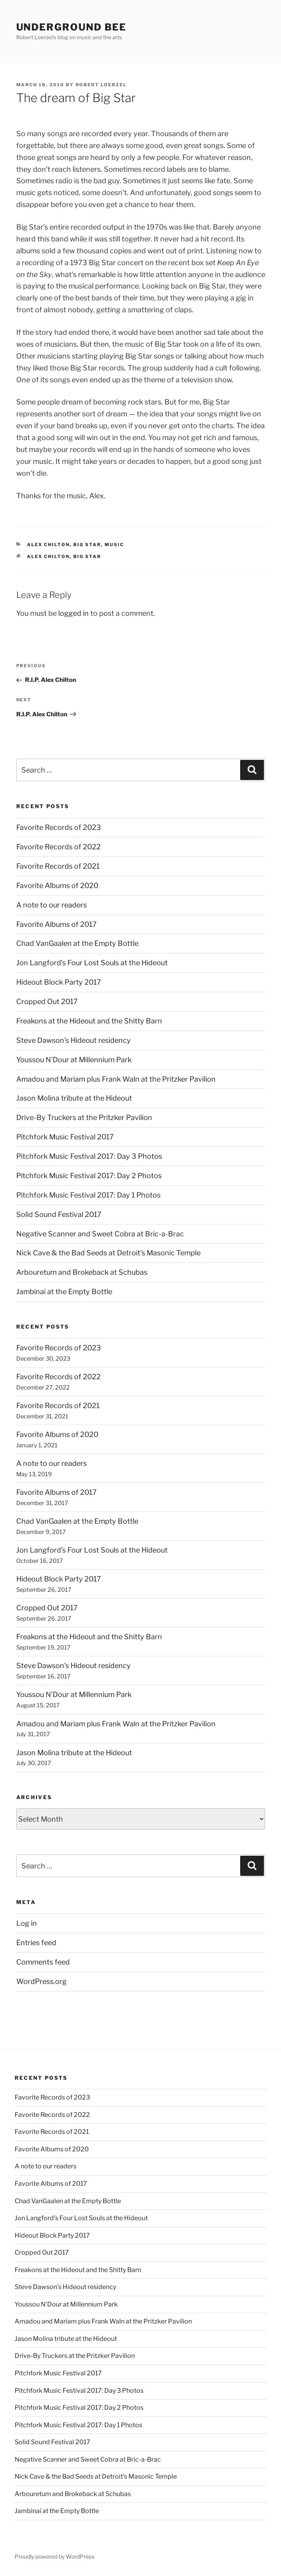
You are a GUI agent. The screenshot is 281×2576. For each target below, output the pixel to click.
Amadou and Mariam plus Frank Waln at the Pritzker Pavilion (116, 1079)
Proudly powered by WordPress (54, 2556)
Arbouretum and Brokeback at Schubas (81, 1272)
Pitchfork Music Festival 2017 (65, 1137)
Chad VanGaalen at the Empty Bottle (77, 943)
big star (87, 544)
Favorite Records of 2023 (58, 827)
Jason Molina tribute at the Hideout (74, 1098)
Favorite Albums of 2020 (57, 885)
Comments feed (43, 1962)
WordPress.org (41, 1981)
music (114, 544)
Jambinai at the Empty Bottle (64, 1291)
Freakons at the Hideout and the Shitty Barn (89, 1021)
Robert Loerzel (101, 84)
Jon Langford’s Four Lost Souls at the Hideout (92, 963)
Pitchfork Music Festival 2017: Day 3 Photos (89, 1156)
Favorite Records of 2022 (58, 847)
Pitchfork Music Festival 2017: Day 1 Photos (88, 1195)
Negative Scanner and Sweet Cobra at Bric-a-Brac (100, 1234)
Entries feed (36, 1942)
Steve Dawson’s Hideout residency (73, 1040)
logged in (73, 613)
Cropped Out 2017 (47, 1001)
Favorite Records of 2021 (57, 866)
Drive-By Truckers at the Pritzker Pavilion (84, 1117)
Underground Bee (71, 27)
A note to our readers (51, 905)
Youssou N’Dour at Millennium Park (74, 1059)
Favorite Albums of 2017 (56, 924)
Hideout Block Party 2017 (58, 982)
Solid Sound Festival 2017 (58, 1214)
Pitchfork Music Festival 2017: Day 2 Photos (89, 1175)
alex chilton (48, 544)
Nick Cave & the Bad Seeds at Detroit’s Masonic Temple (108, 1253)
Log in (26, 1923)
